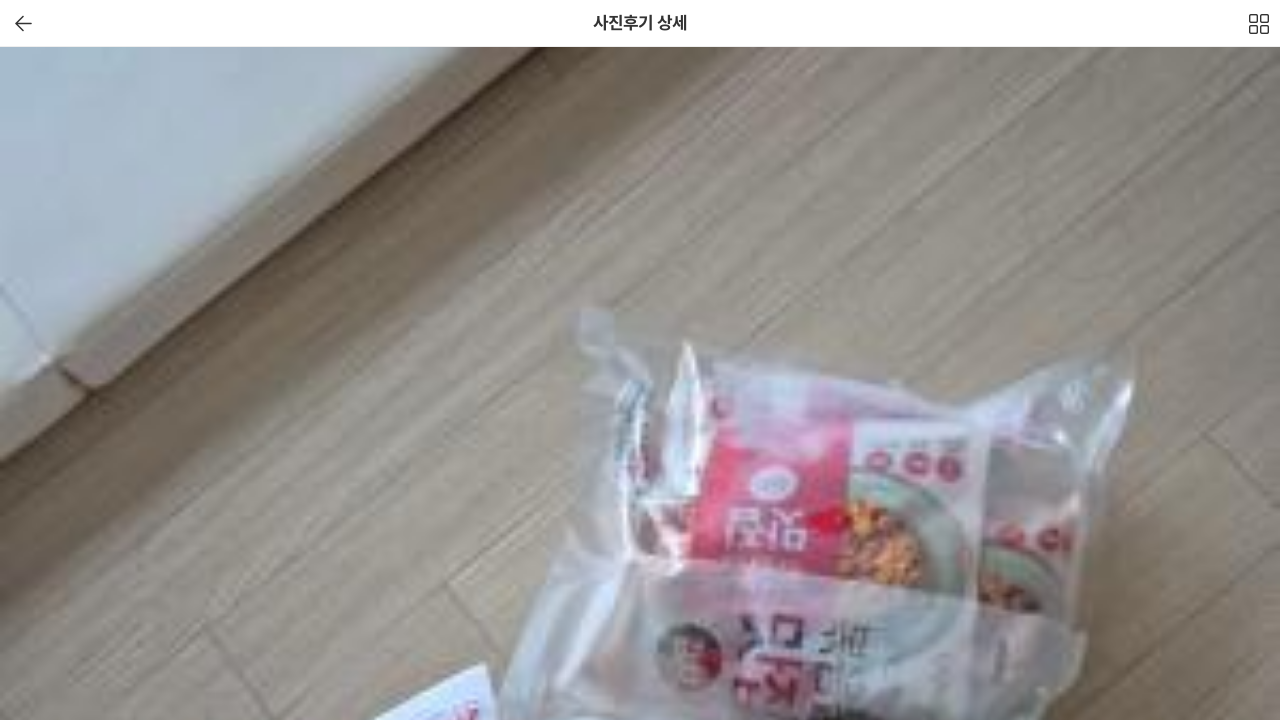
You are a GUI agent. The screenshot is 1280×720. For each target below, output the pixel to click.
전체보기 (1260, 29)
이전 (23, 23)
